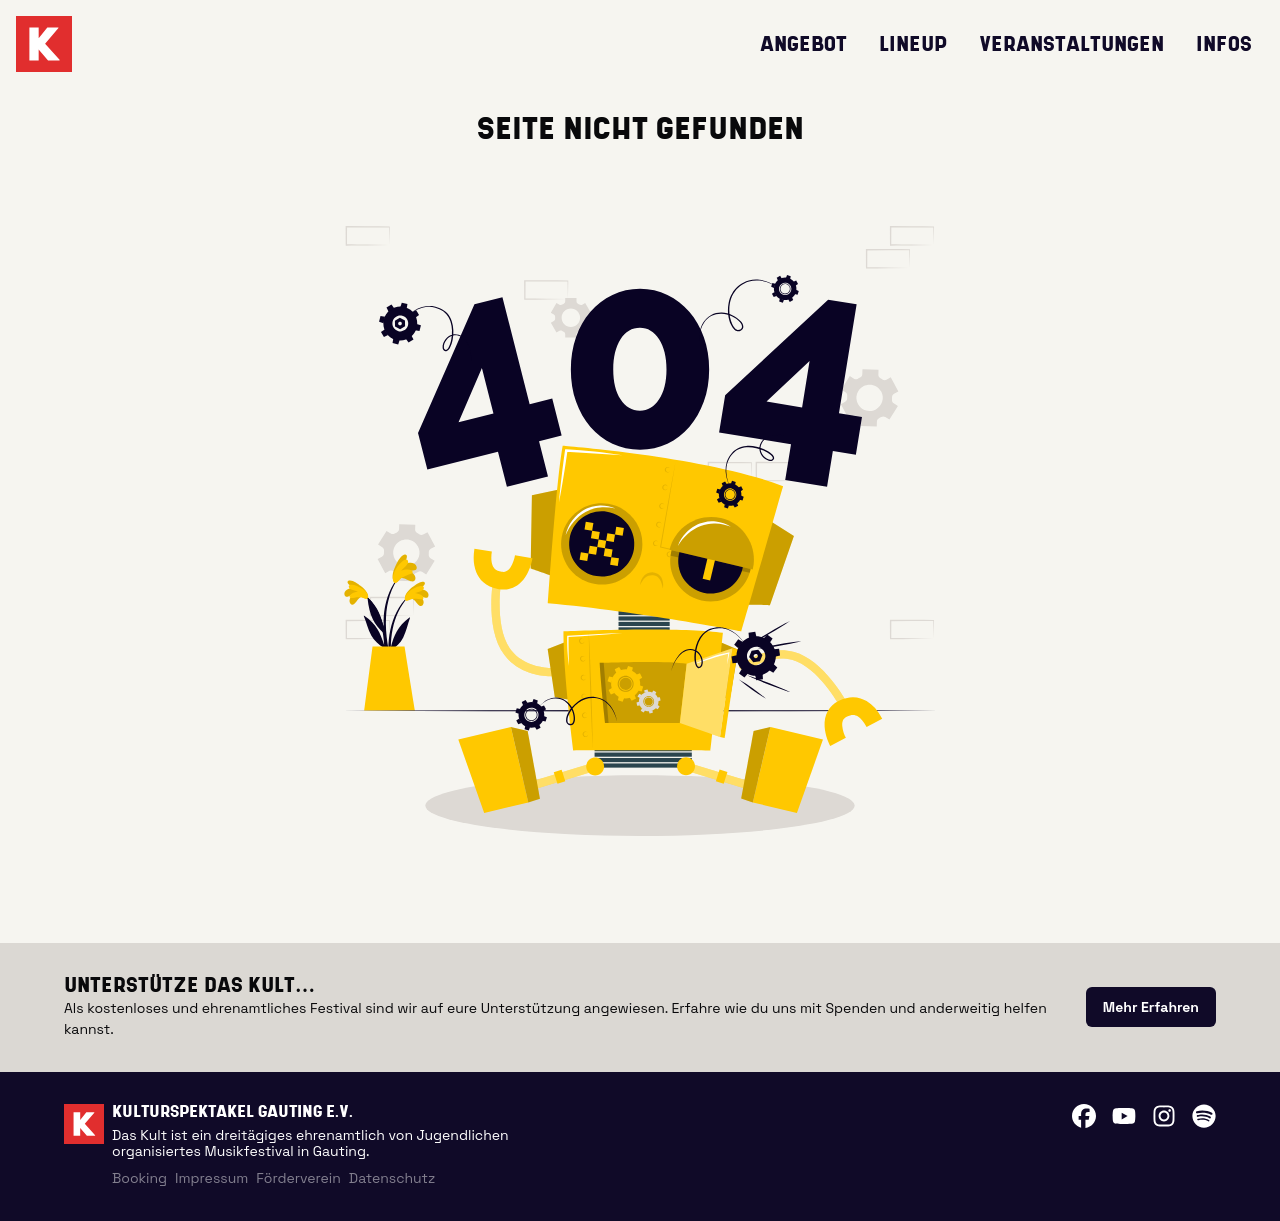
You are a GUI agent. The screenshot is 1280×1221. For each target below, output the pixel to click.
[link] (1151, 1007)
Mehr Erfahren (1151, 1007)
